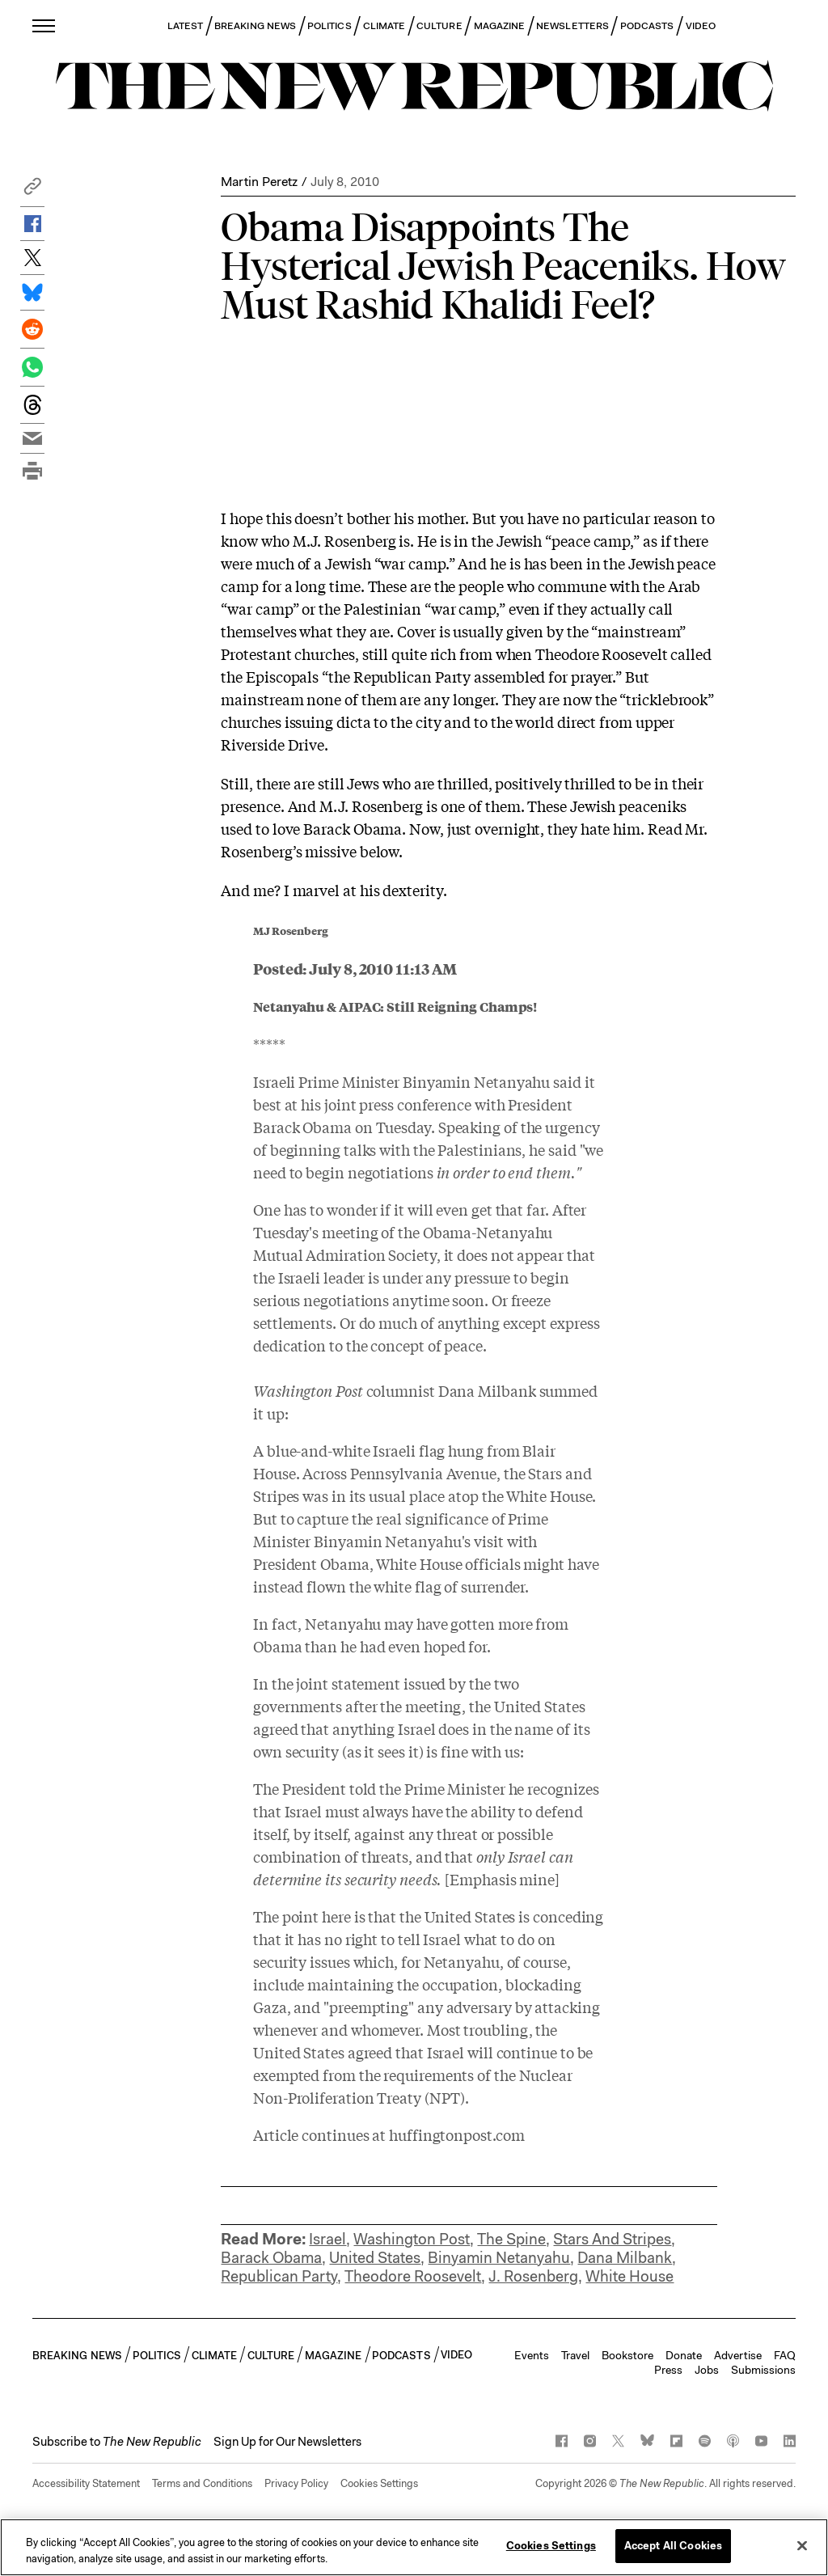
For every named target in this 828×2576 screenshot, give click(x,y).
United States (374, 2258)
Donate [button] (683, 2355)
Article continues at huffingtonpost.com (389, 2134)
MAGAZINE (500, 25)
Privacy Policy (296, 2483)
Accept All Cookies (673, 2546)
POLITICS (329, 25)
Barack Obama (271, 2258)
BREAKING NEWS (255, 25)
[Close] (802, 2545)
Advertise (738, 2355)
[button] (32, 190)
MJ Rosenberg (290, 930)
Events (531, 2355)
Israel (327, 2239)
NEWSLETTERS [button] (572, 25)
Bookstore (627, 2355)
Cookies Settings (379, 2483)
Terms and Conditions (202, 2483)
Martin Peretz (259, 181)
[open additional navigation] (44, 25)
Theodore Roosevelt (412, 2276)
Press (668, 2369)
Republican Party (279, 2276)
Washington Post (411, 2239)
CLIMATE (384, 25)
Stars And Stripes (612, 2239)
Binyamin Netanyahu (499, 2258)
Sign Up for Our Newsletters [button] (287, 2442)
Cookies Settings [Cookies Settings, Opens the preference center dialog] (551, 2546)
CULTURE (439, 25)
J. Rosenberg (533, 2276)
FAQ (785, 2355)
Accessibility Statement (86, 2483)
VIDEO (701, 25)
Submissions (763, 2369)
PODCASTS (647, 25)
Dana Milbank (624, 2258)
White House (629, 2276)
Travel (575, 2355)
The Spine (511, 2239)
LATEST (185, 25)
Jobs (707, 2369)
